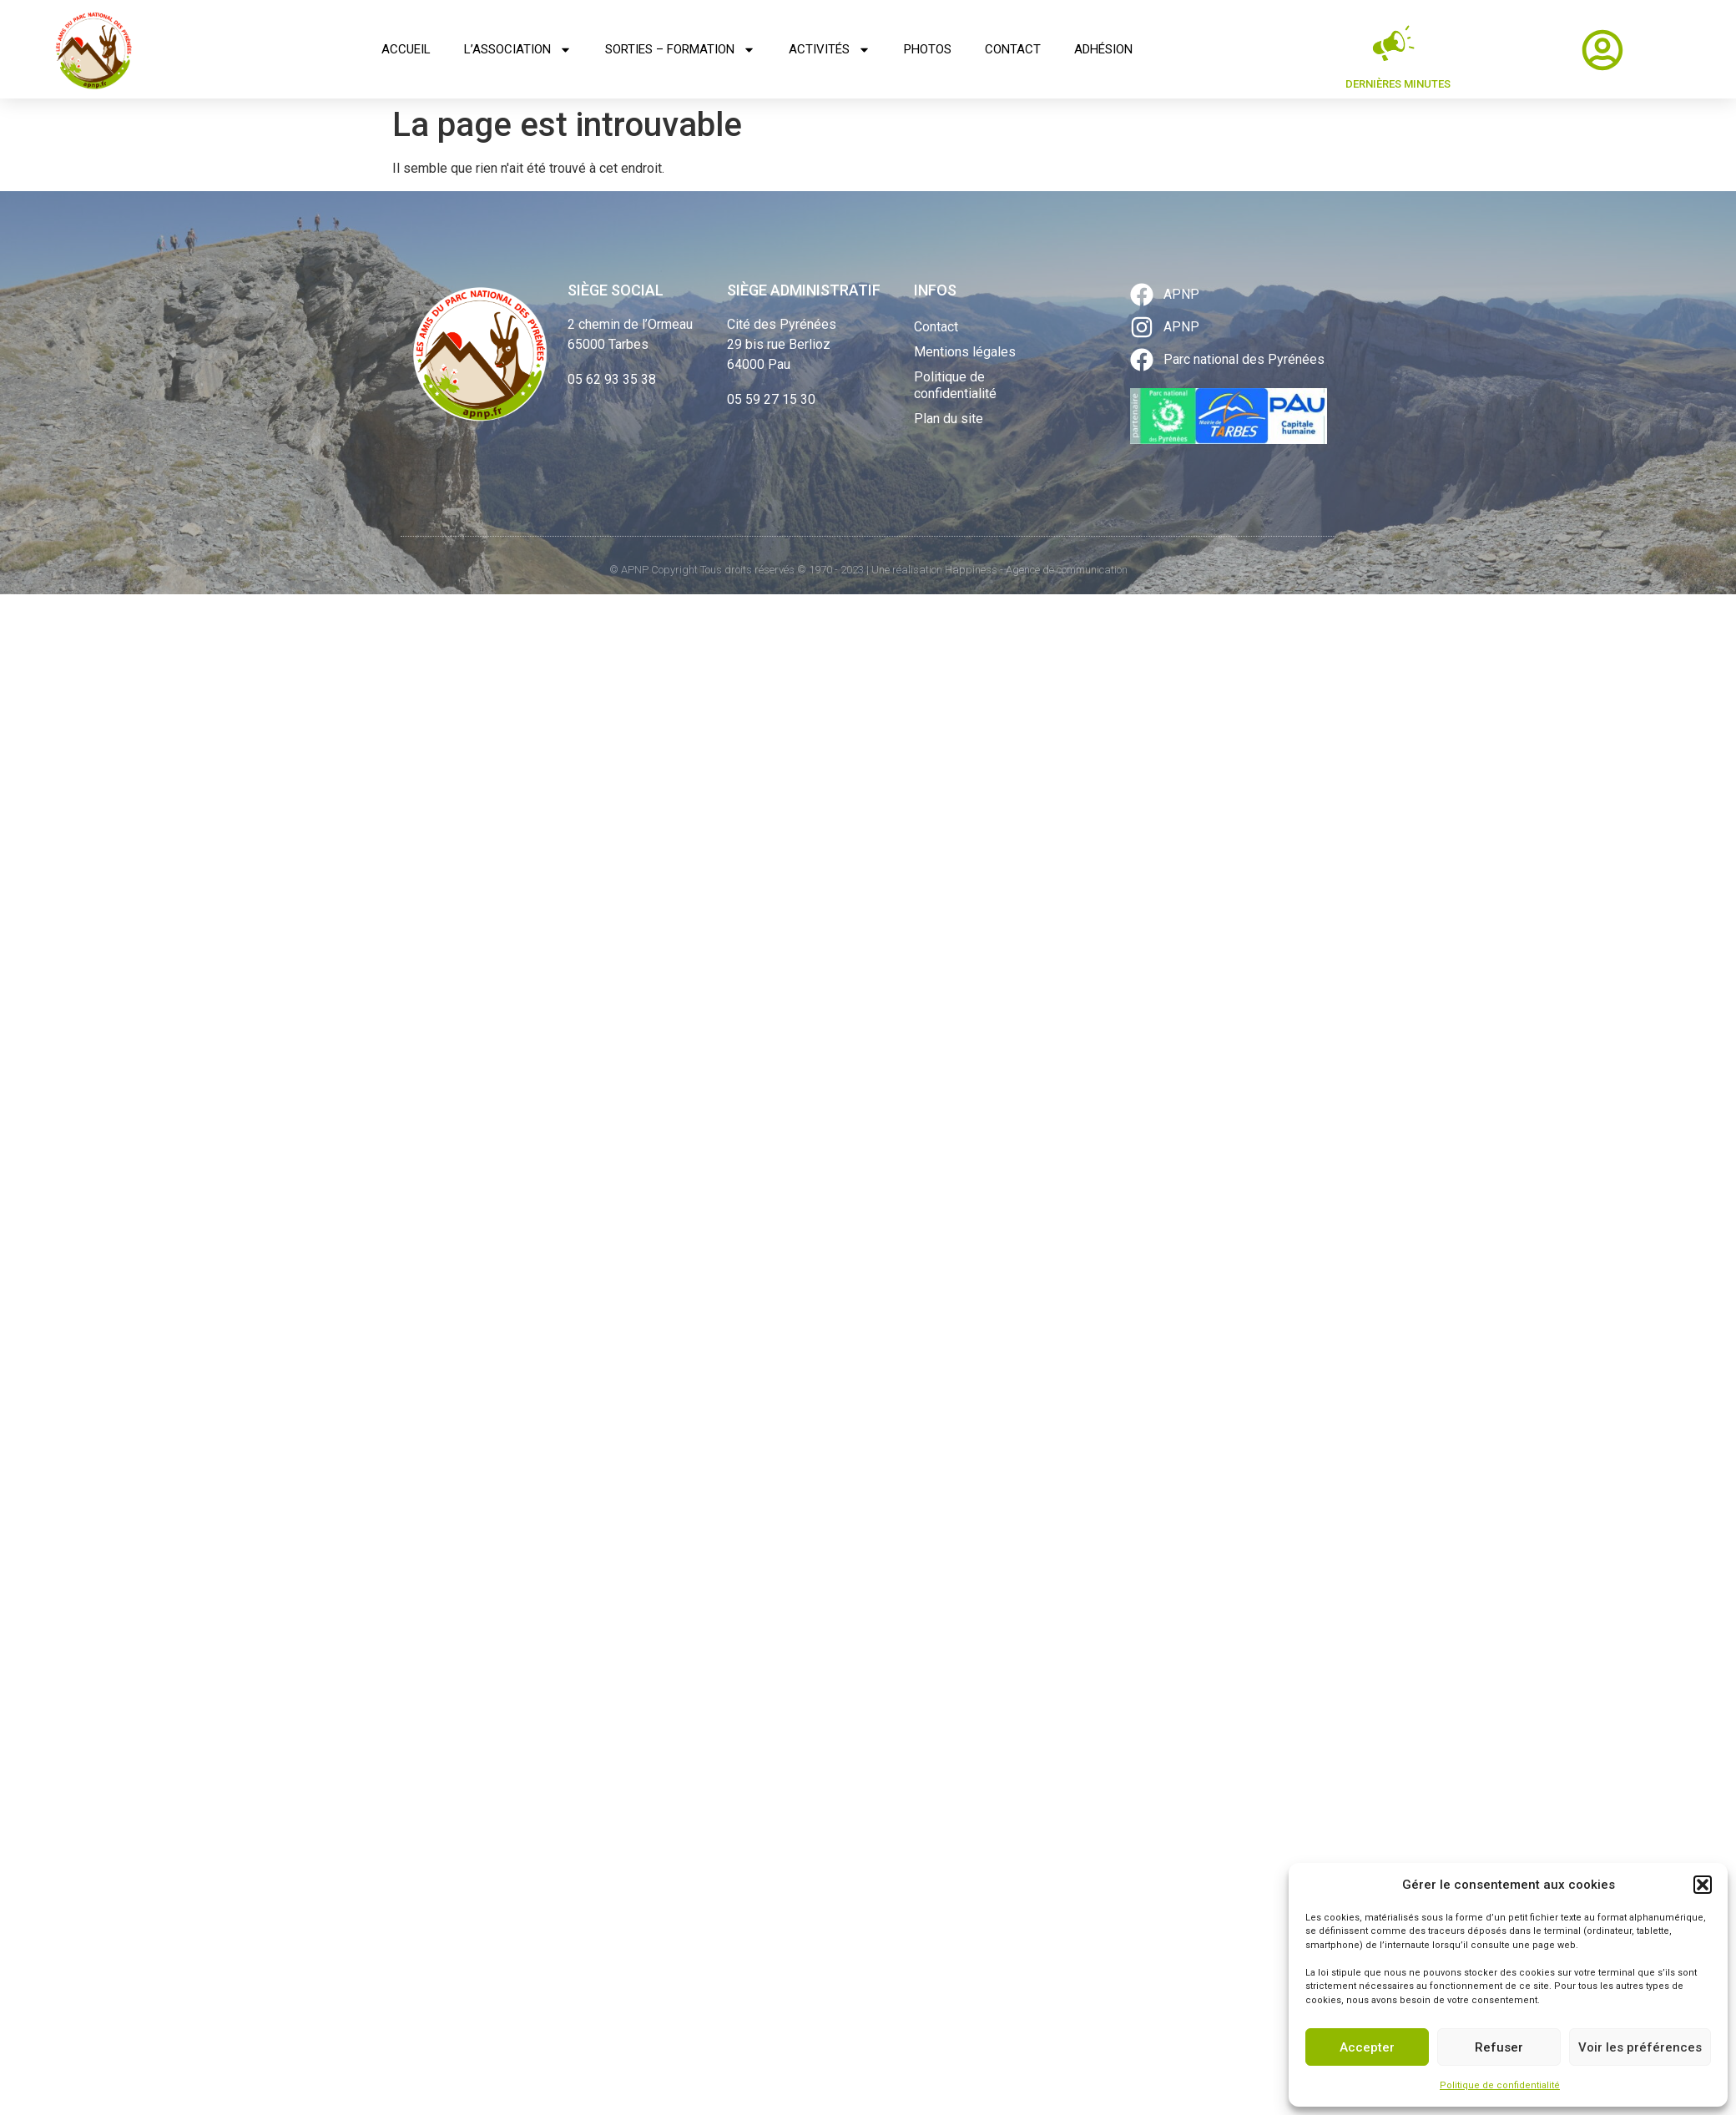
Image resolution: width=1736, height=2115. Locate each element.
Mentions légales (965, 352)
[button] (1702, 1884)
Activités (830, 49)
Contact (1013, 49)
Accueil (406, 49)
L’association (518, 49)
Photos (927, 49)
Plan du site (948, 419)
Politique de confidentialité (1500, 2085)
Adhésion (1103, 49)
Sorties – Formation (680, 49)
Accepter (1367, 2047)
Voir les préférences (1640, 2047)
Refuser (1499, 2047)
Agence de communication (1067, 569)
